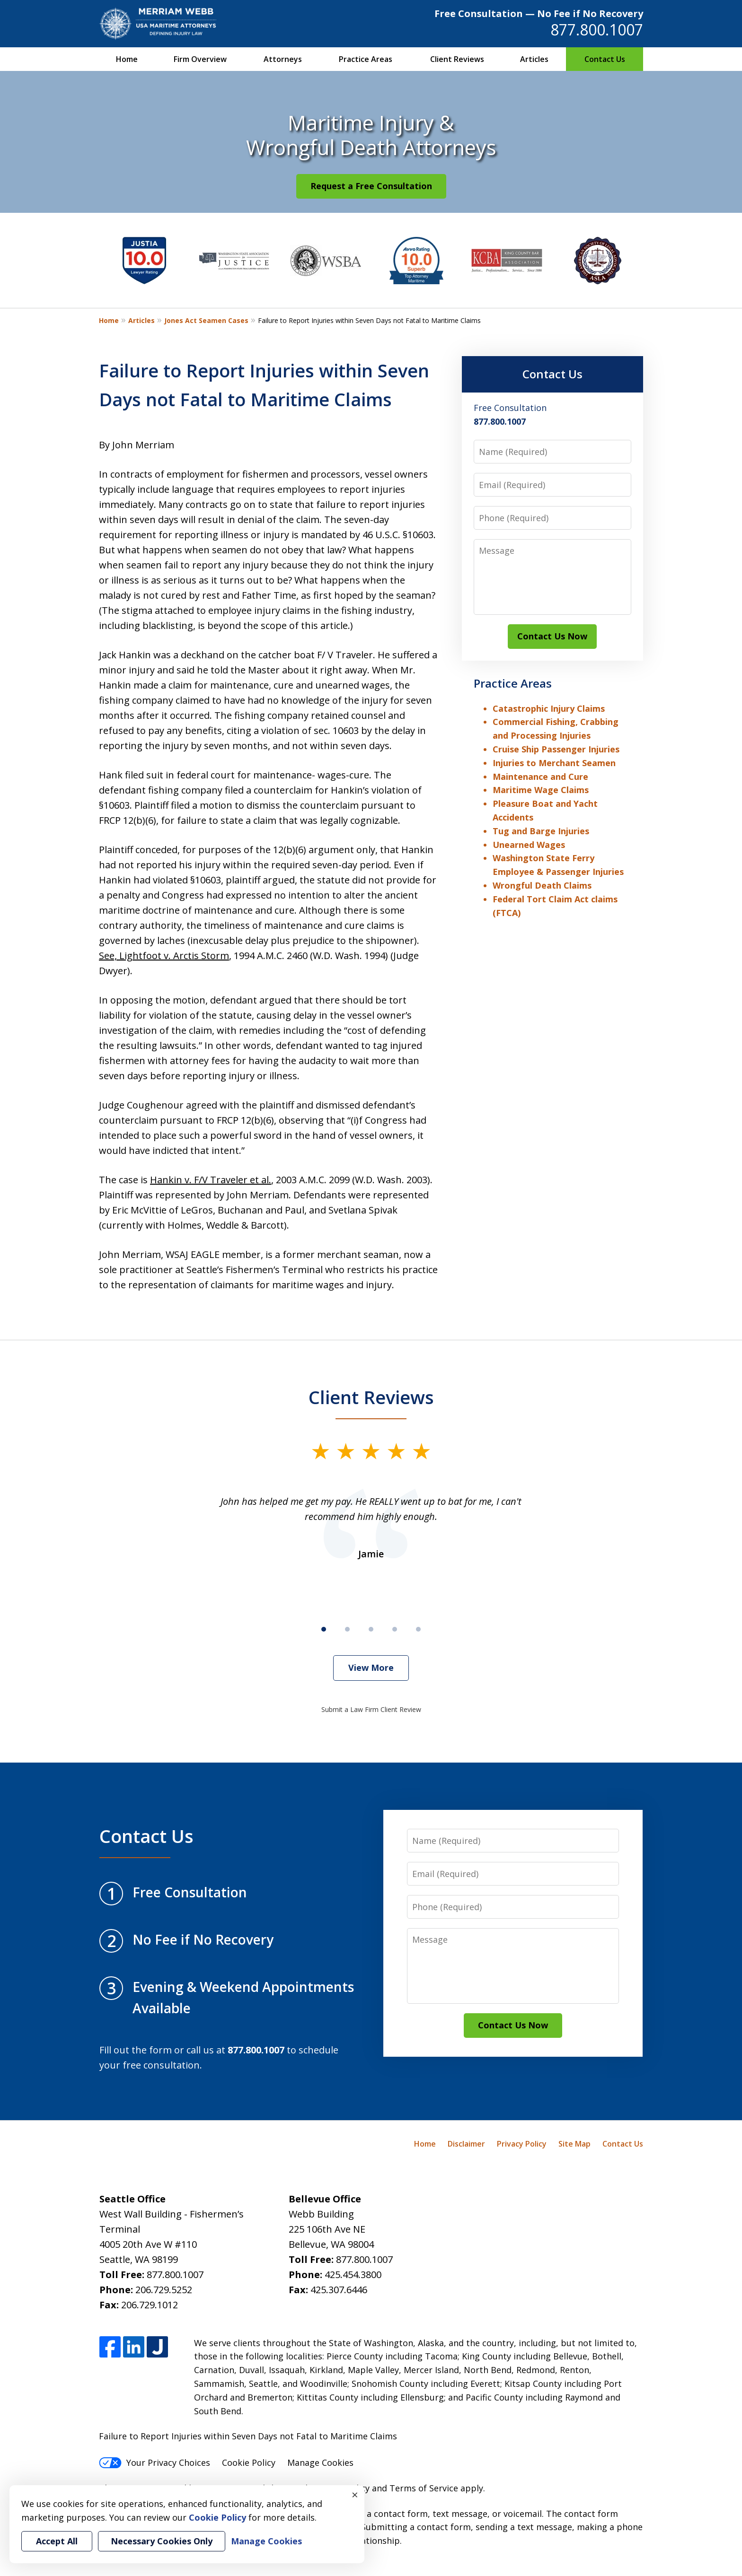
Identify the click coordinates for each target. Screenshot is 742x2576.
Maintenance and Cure (540, 776)
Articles (534, 59)
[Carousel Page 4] (394, 1629)
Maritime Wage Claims (541, 789)
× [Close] (355, 2494)
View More (371, 1667)
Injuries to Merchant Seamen (554, 762)
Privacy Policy (522, 2144)
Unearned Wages (529, 844)
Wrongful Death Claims (542, 885)
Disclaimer (466, 2144)
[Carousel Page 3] (371, 1629)
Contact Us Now (552, 636)
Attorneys (283, 59)
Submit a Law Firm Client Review (371, 1709)
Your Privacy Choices (154, 2462)
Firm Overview (200, 59)
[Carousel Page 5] (418, 1629)
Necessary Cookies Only (161, 2541)
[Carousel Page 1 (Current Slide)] (324, 1629)
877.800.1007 (596, 29)
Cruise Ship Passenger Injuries (556, 749)
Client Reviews (457, 59)
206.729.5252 (163, 2289)
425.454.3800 (353, 2274)
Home (127, 59)
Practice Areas (365, 59)
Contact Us (604, 59)
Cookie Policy (248, 2462)
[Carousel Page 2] (347, 1629)
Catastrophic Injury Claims (549, 708)
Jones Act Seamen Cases (206, 320)
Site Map (574, 2144)
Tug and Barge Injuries (541, 831)
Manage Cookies (320, 2462)
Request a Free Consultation (371, 186)
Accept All (57, 2541)
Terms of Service (423, 2488)
